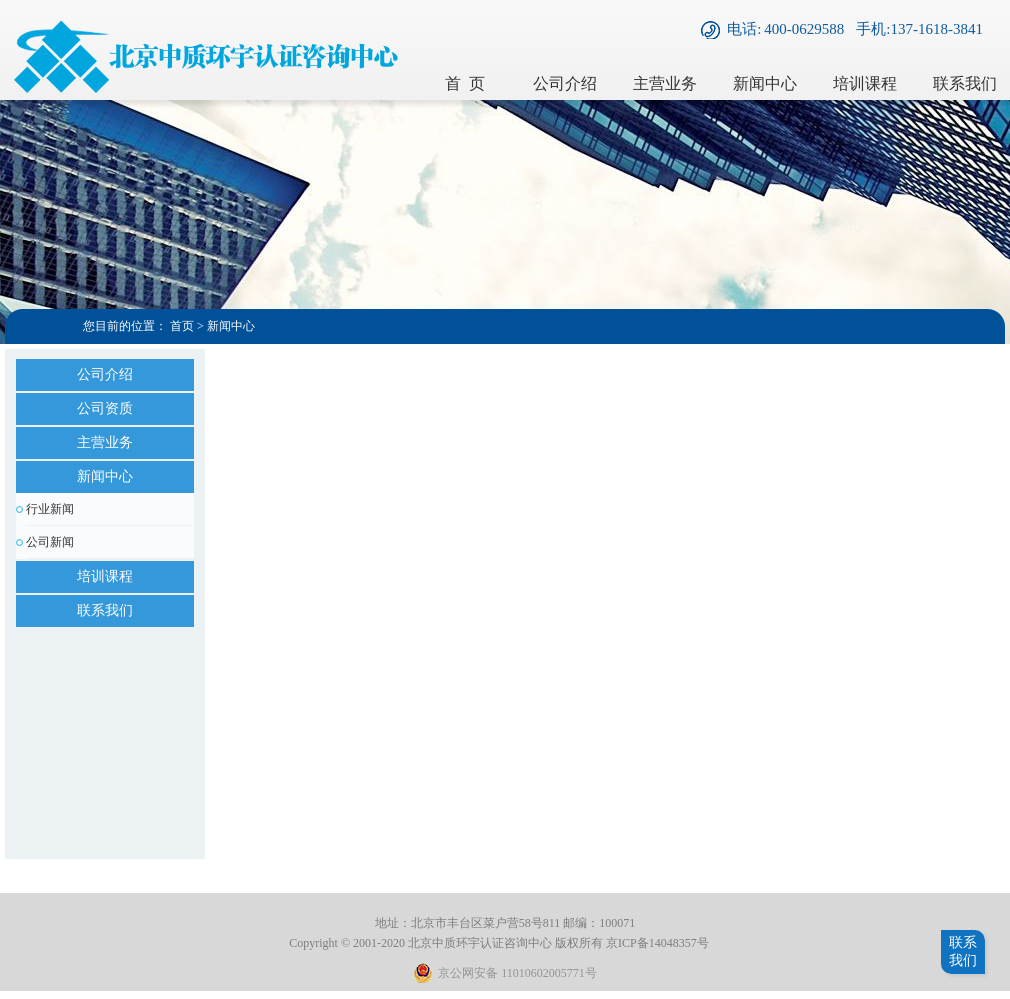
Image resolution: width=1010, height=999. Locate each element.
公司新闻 (50, 542)
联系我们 (105, 610)
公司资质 (105, 408)
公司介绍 (565, 83)
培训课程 (865, 83)
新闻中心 (765, 83)
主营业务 (665, 83)
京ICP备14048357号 (657, 943)
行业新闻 (50, 509)
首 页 (465, 83)
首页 (182, 326)
